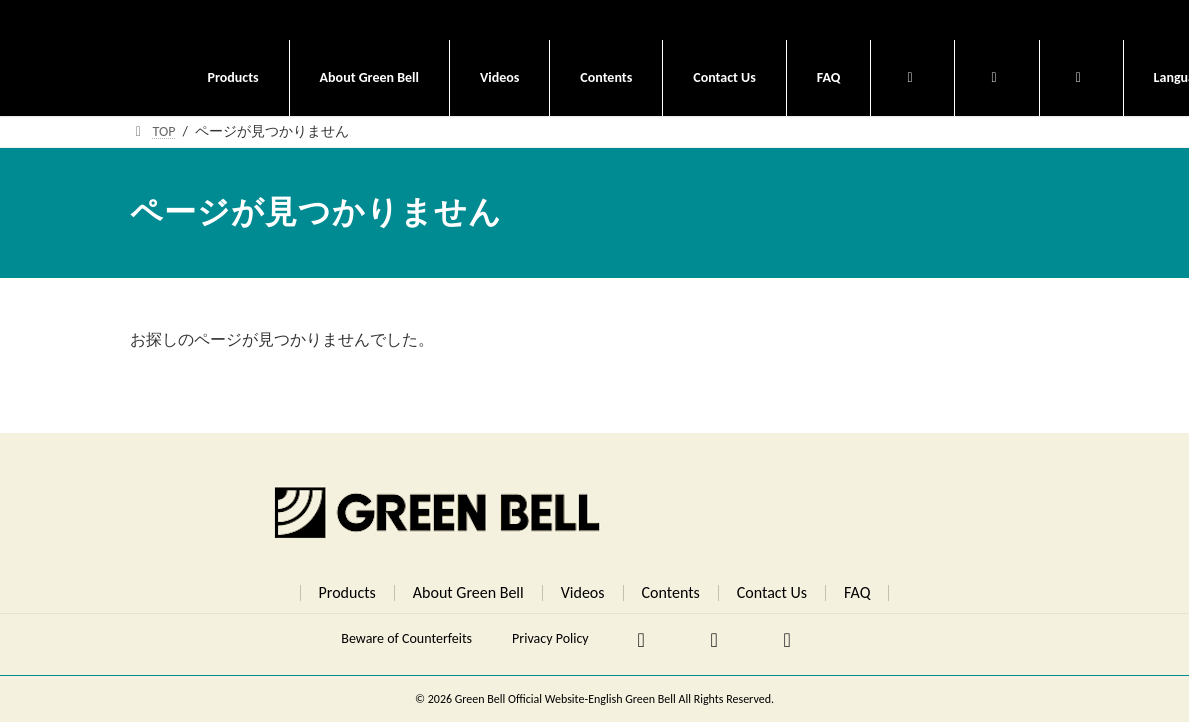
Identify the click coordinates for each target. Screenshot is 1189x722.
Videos (583, 592)
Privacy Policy (550, 638)
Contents (671, 592)
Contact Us (772, 592)
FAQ (857, 592)
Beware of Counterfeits (406, 638)
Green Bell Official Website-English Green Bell (567, 699)
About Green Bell (468, 592)
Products (347, 592)
